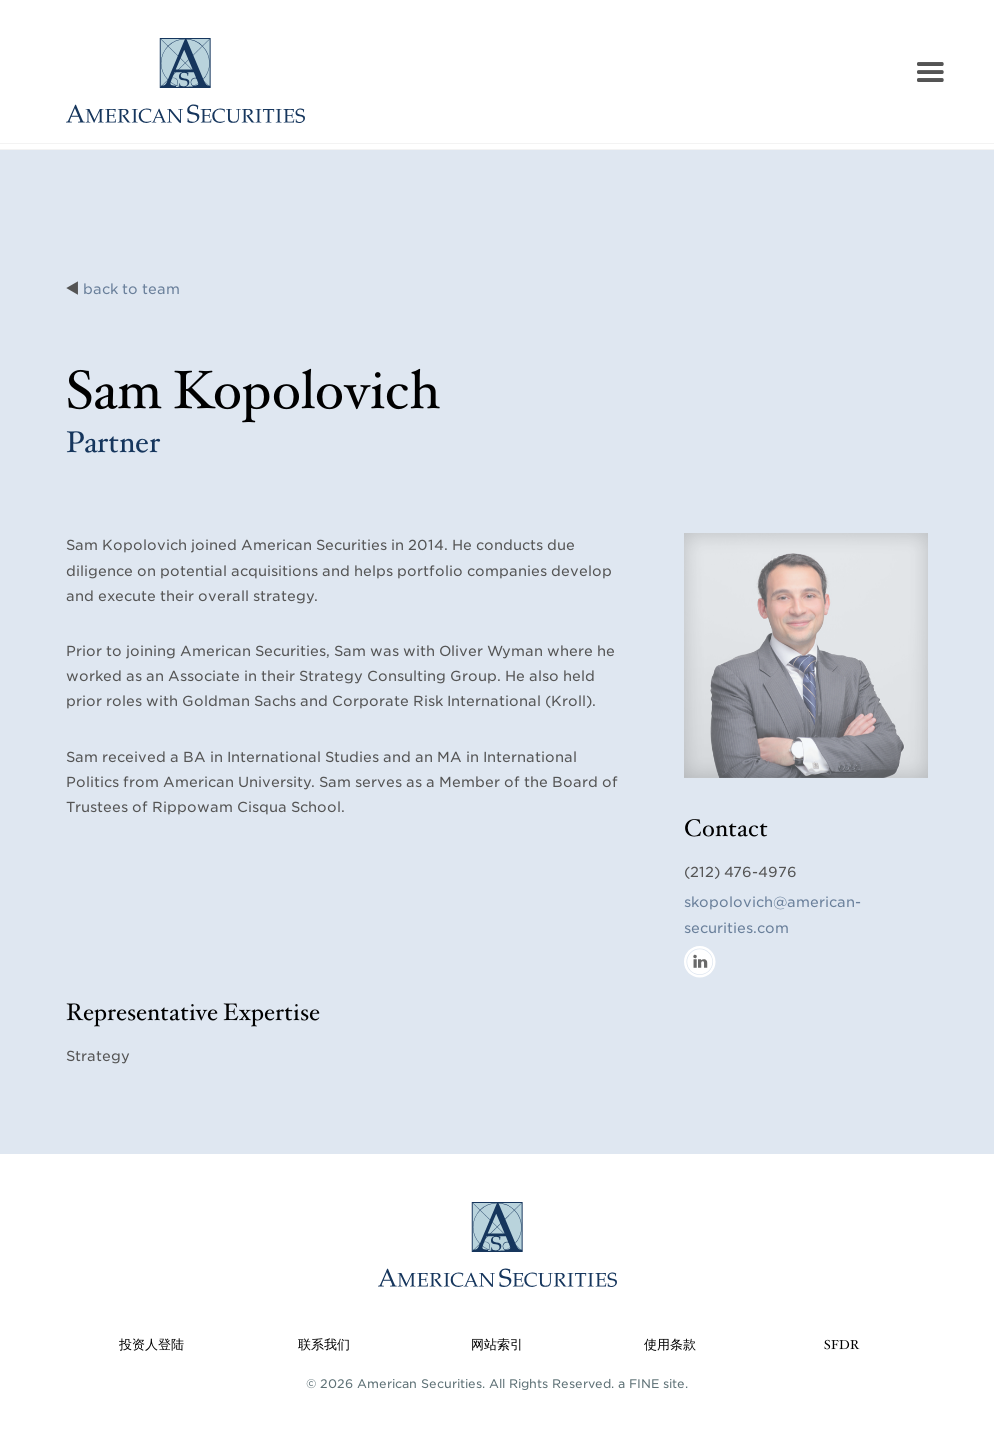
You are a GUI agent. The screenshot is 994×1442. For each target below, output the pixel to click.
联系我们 (324, 1345)
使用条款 (670, 1345)
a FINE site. (653, 1383)
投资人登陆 (151, 1345)
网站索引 (497, 1345)
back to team (131, 289)
